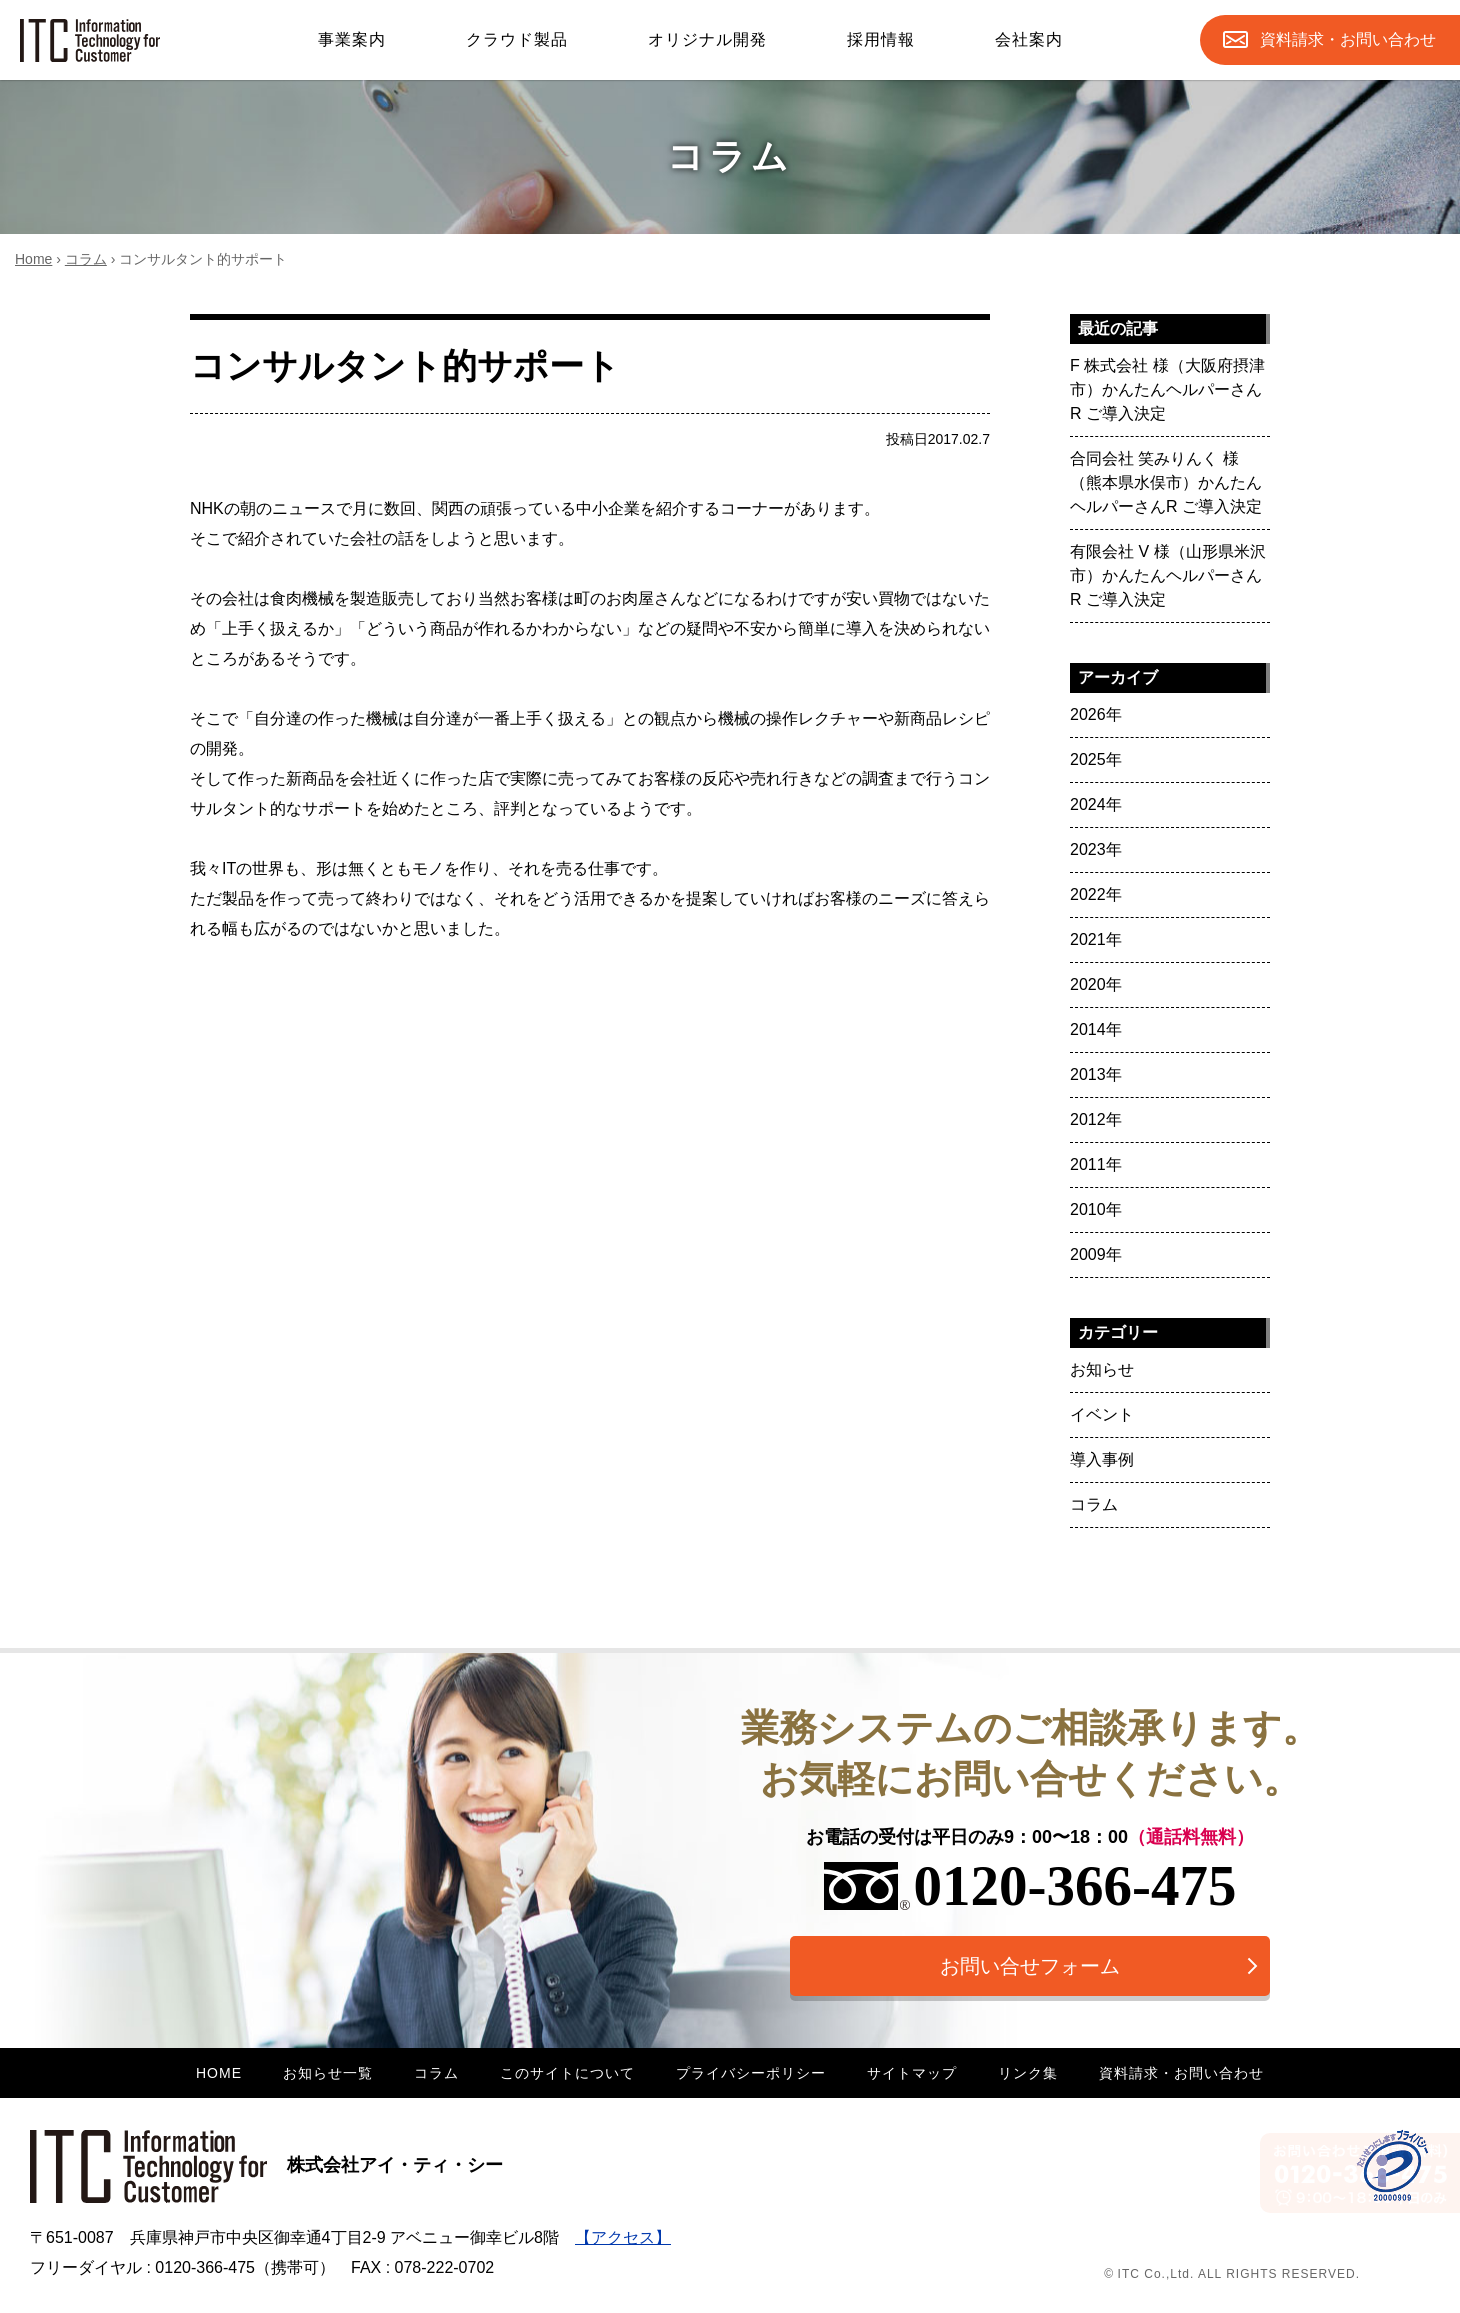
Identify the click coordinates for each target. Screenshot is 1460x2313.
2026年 (1096, 714)
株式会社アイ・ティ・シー (266, 2165)
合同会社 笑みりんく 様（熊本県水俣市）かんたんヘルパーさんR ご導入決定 (1166, 482)
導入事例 (1102, 1459)
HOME (219, 2073)
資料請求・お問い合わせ (1181, 2073)
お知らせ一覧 (328, 2073)
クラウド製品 (517, 39)
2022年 (1096, 894)
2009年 (1096, 1254)
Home (33, 259)
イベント (1102, 1414)
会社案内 (1029, 39)
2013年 (1096, 1074)
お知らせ (1102, 1369)
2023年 (1096, 849)
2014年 (1096, 1029)
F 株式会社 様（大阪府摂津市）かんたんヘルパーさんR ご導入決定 (1167, 389)
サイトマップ (912, 2073)
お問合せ (1348, 40)
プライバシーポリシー (751, 2073)
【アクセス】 (623, 2237)
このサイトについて (567, 2073)
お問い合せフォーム (1030, 1966)
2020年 (1096, 984)
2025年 (1096, 759)
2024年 (1096, 804)
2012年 (1096, 1119)
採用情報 (881, 39)
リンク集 (1028, 2073)
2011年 (1096, 1164)
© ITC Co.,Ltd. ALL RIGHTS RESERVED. (1232, 2274)
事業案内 (352, 39)
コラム (86, 259)
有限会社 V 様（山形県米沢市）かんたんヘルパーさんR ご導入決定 (1168, 575)
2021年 (1096, 939)
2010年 (1096, 1209)
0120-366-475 (1030, 1885)
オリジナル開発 (707, 39)
